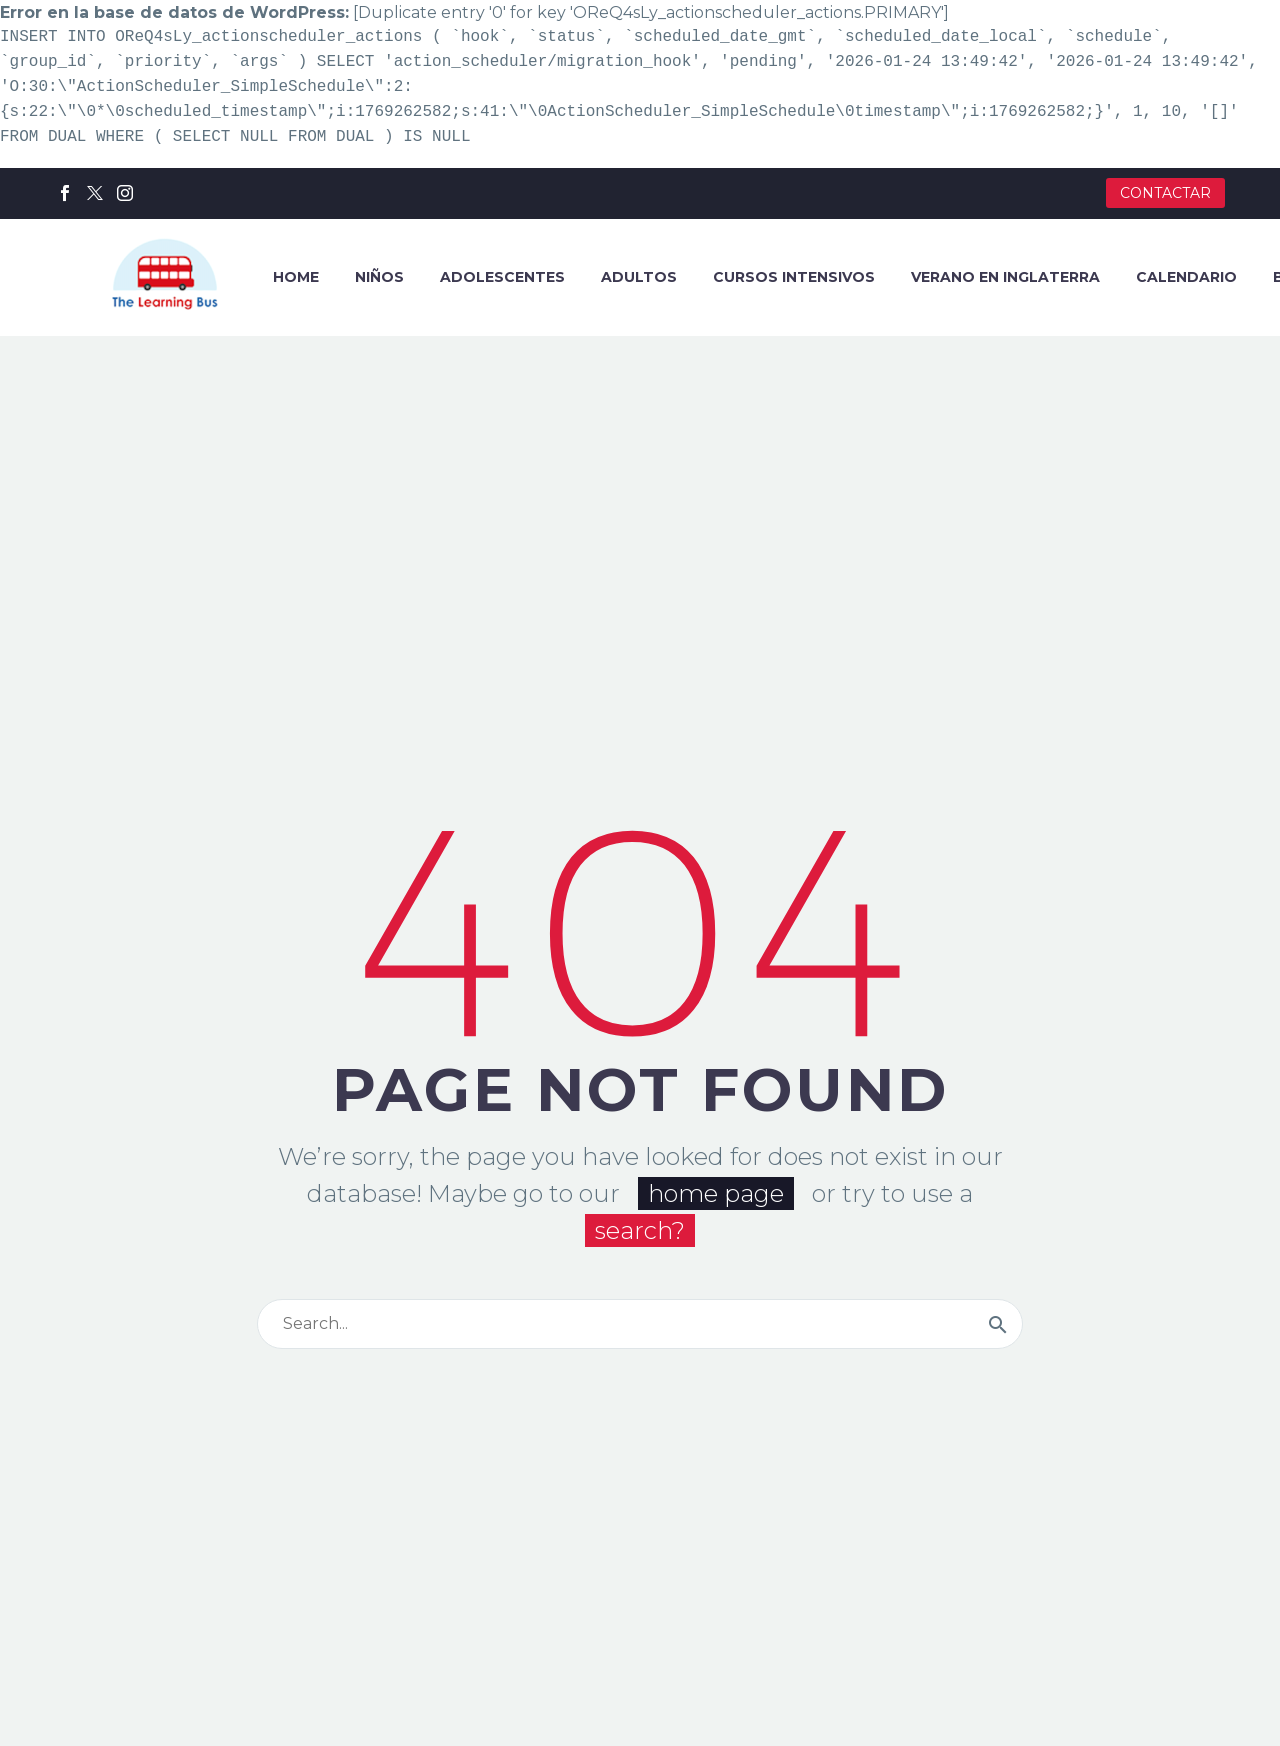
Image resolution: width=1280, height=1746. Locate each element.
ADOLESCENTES (502, 277)
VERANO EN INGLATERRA (1005, 277)
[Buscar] (640, 1320)
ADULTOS (639, 277)
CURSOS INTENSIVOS (794, 277)
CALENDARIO (1186, 277)
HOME (296, 277)
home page (716, 1189)
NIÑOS (379, 277)
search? (640, 1226)
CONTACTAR (1165, 193)
